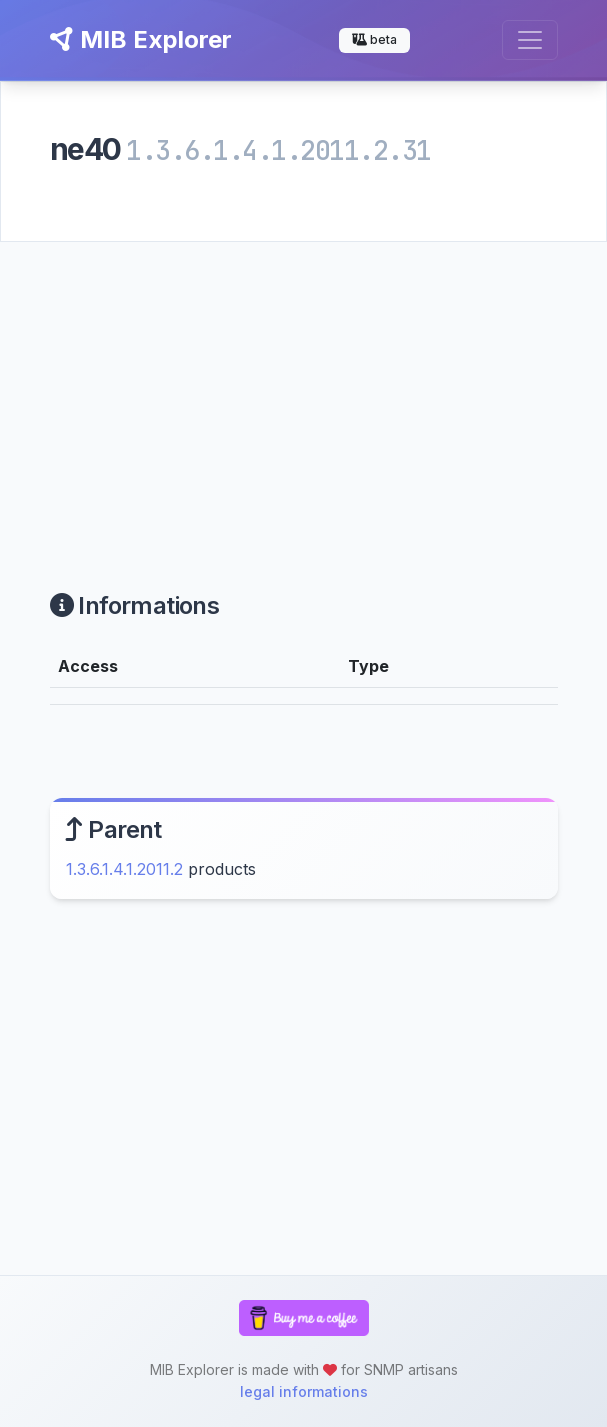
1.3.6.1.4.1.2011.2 (124, 869)
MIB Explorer (141, 39)
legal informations (304, 1391)
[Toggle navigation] (530, 40)
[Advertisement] (303, 392)
